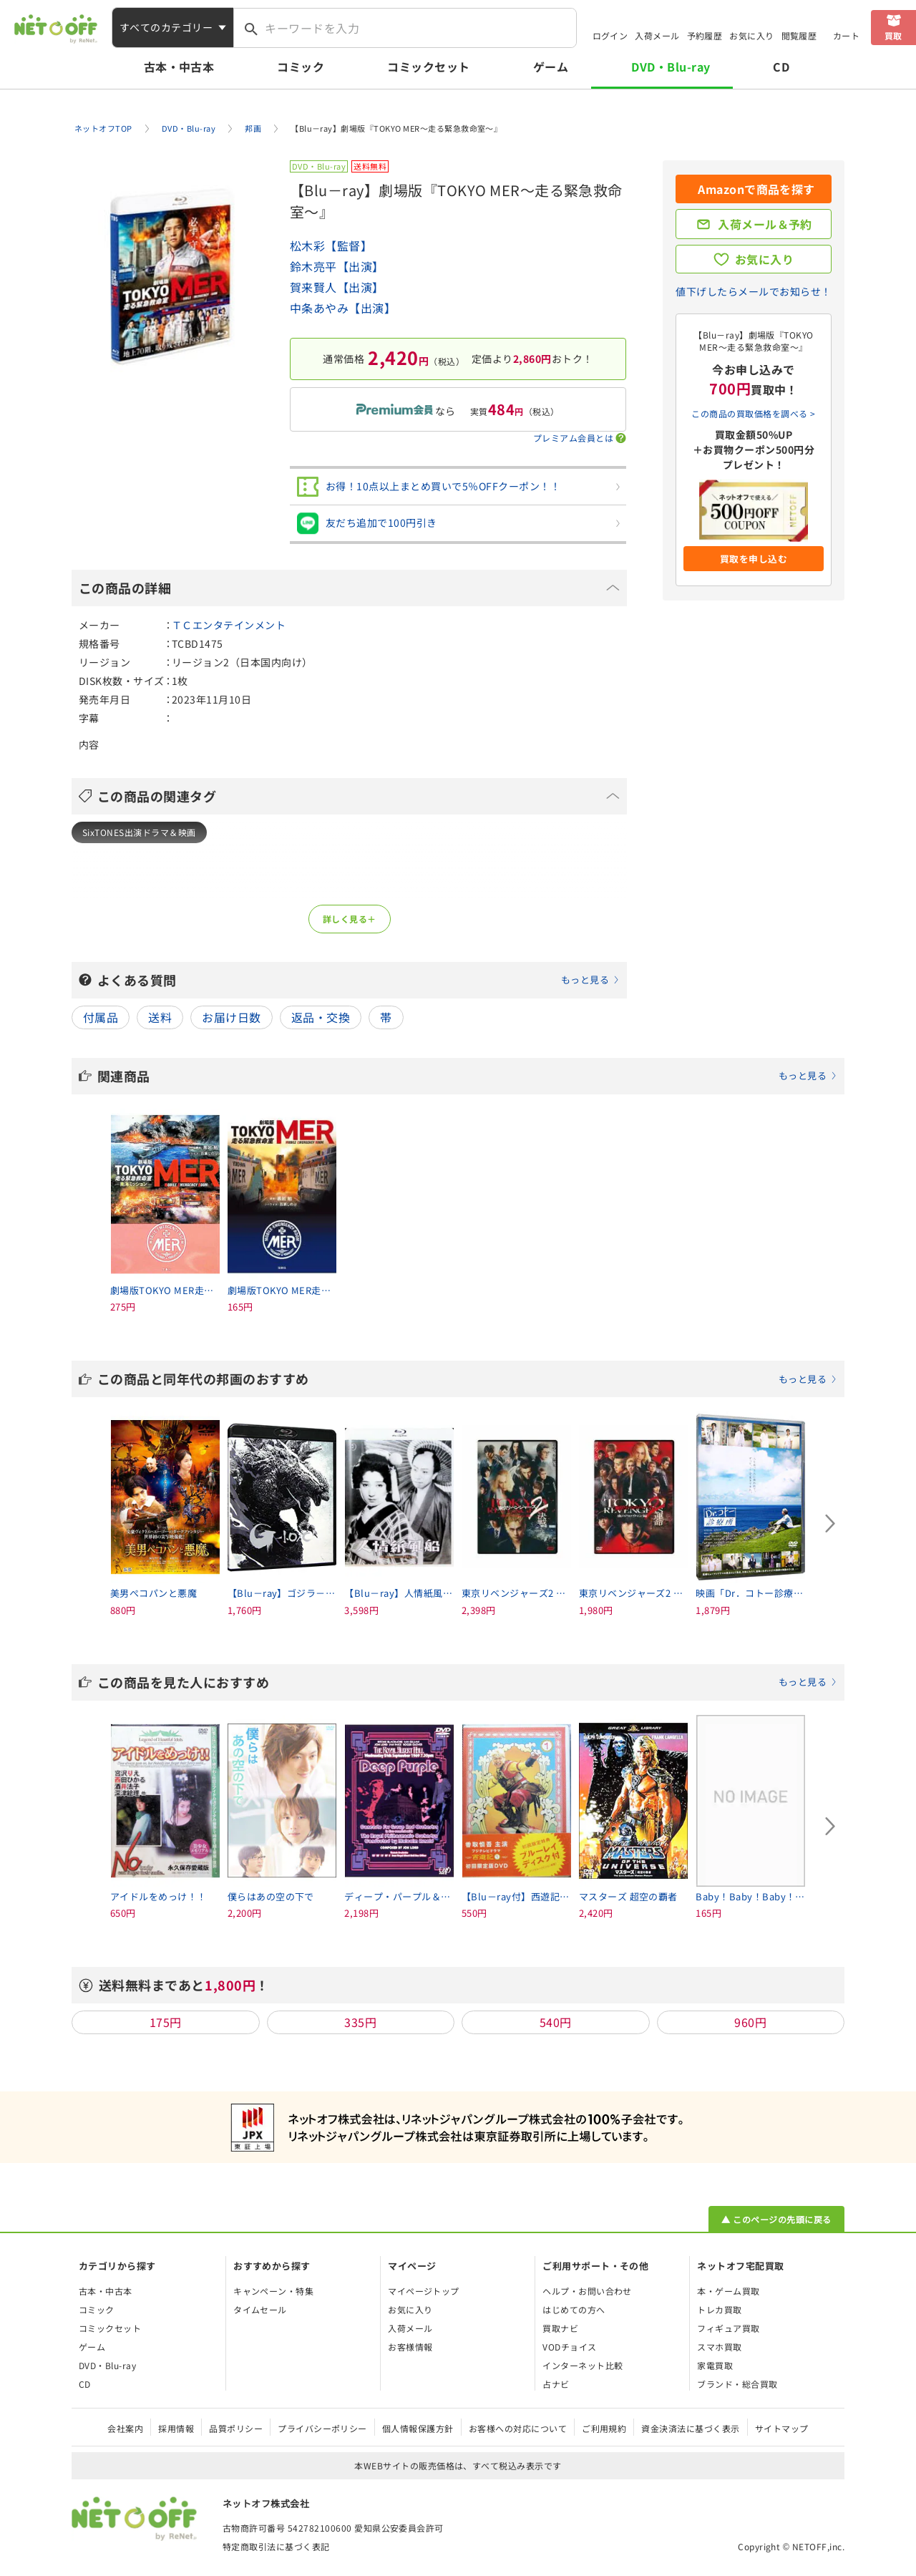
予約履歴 (705, 35)
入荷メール (657, 35)
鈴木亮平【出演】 (337, 266)
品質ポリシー (236, 2428)
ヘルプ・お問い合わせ (587, 2291)
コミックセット (428, 66)
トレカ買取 (719, 2309)
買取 (893, 35)
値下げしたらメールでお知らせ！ (753, 291)
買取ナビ (560, 2328)
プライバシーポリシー (322, 2428)
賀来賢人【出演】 (337, 287)
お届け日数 (231, 1017)
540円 (556, 2022)
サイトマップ (782, 2428)
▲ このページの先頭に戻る (776, 2219)
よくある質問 (358, 980)
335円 (360, 2022)
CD (781, 66)
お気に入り (751, 35)
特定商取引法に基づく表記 (276, 2546)
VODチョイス (569, 2347)
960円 (750, 2022)
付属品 (100, 1017)
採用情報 (176, 2428)
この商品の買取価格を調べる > (753, 413)
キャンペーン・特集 (273, 2291)
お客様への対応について (518, 2428)
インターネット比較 (582, 2365)
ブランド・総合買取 (737, 2384)
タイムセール (260, 2309)
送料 (160, 1017)
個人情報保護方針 (418, 2428)
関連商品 (467, 1075)
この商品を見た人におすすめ (467, 1682)
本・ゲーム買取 (728, 2291)
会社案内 (125, 2428)
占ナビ (555, 2384)
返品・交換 (320, 1017)
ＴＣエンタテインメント (229, 625)
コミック (300, 66)
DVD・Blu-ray (670, 66)
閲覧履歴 (799, 35)
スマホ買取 (719, 2347)
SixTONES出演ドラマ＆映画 (139, 832)
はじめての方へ (573, 2309)
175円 (166, 2022)
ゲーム (550, 66)
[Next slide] (830, 1523)
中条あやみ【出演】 (343, 307)
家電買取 (715, 2365)
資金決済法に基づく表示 (690, 2428)
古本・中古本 (179, 66)
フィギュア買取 (728, 2328)
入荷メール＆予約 (765, 224)
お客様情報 (410, 2347)
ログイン (610, 35)
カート (846, 35)
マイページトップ (423, 2291)
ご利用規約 (604, 2428)
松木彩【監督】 (331, 245)
